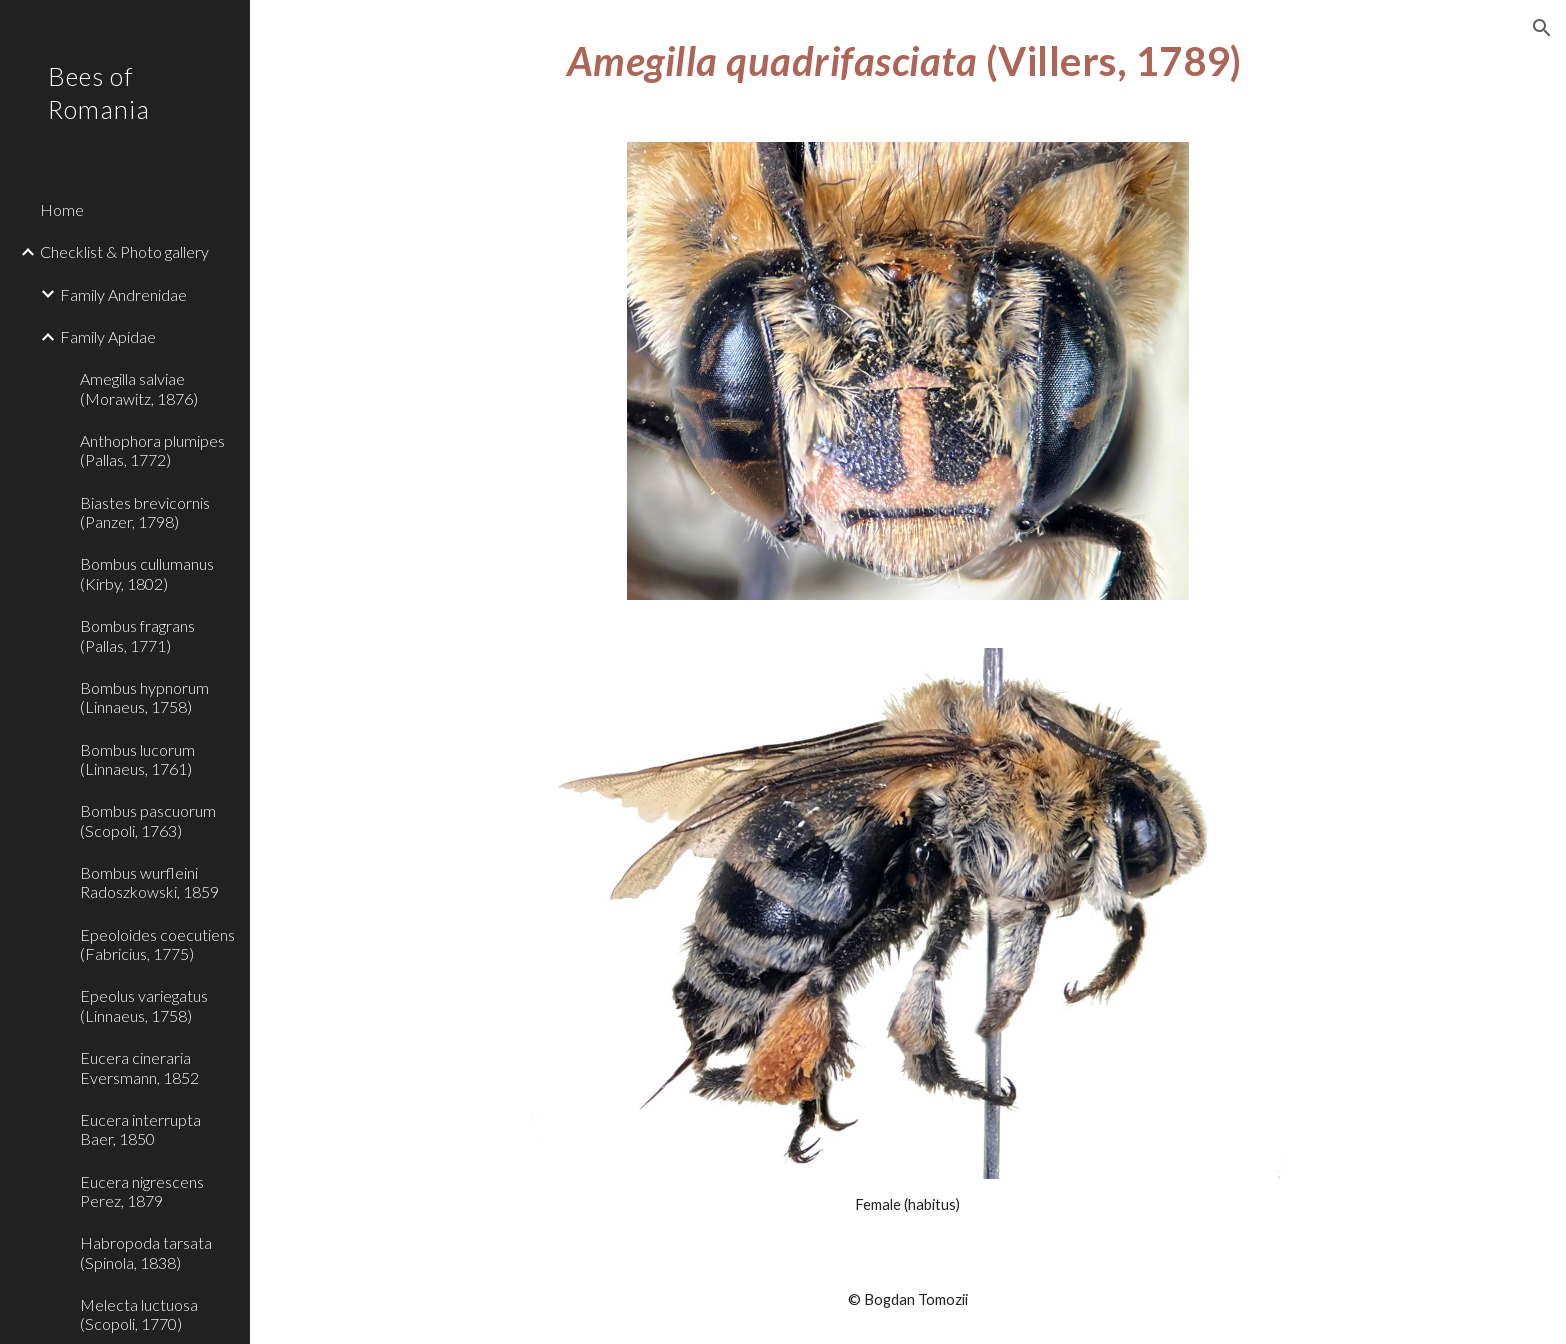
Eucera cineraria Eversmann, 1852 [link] (139, 1067)
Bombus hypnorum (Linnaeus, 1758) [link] (144, 697)
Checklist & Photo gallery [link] (124, 251)
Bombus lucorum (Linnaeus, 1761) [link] (137, 759)
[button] (1542, 28)
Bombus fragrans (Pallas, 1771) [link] (137, 635)
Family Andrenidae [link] (123, 294)
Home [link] (62, 209)
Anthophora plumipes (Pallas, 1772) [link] (152, 450)
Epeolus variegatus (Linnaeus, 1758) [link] (144, 1005)
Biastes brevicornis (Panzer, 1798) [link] (145, 512)
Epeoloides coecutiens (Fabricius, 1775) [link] (157, 944)
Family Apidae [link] (108, 336)
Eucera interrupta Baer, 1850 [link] (140, 1129)
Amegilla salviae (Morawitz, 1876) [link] (139, 388)
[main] (908, 59)
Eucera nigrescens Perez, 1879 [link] (142, 1191)
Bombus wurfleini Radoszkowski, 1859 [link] (149, 882)
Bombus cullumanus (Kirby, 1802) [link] (147, 573)
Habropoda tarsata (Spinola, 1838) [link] (146, 1252)
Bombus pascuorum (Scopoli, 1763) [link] (148, 820)
